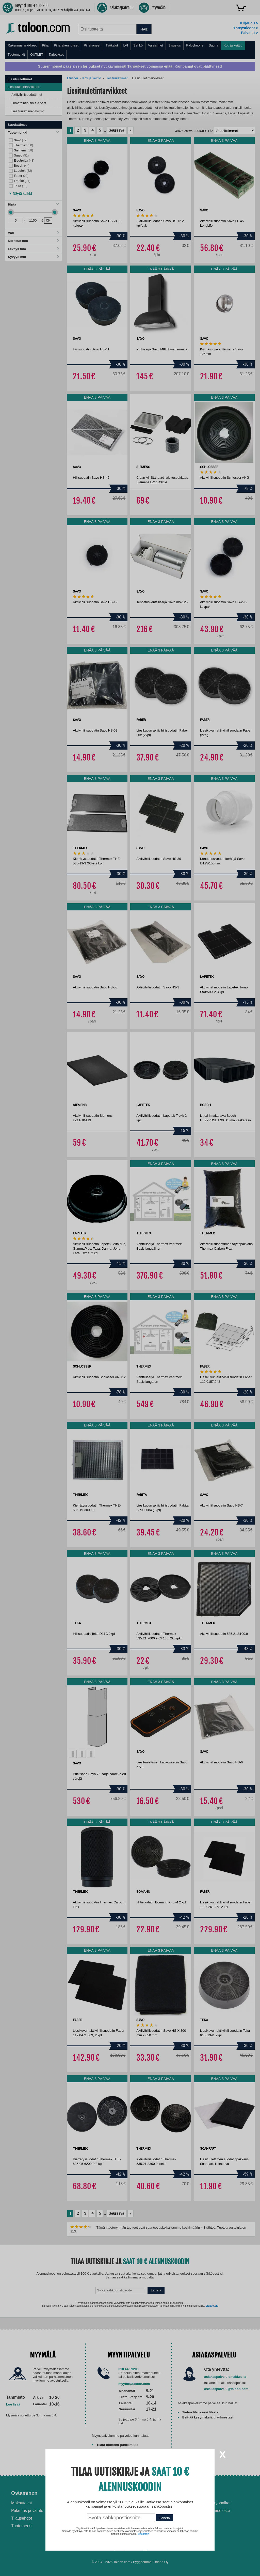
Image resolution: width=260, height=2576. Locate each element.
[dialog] (130, 1288)
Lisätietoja (143, 2534)
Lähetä (164, 2518)
